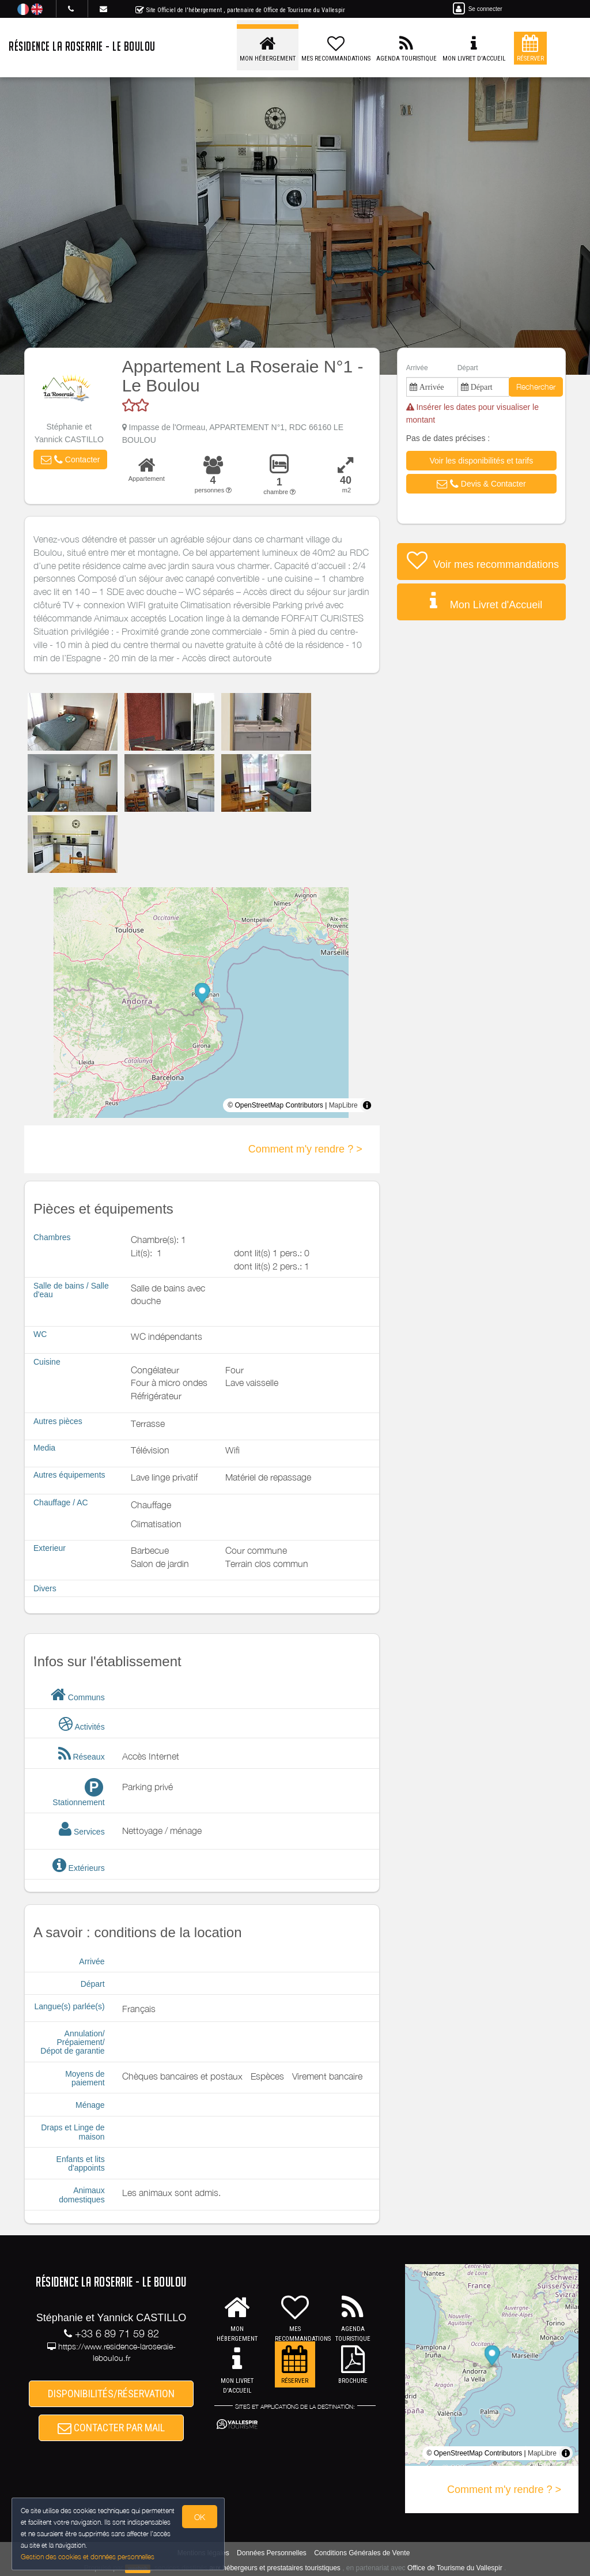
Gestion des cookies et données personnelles (87, 2556)
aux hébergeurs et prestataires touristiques (274, 2568)
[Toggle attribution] (367, 1105)
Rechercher (535, 386)
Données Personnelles (272, 2553)
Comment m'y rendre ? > (305, 1149)
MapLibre (343, 1105)
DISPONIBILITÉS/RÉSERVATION (111, 2393)
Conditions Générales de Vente (362, 2553)
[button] (70, 459)
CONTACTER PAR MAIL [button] (111, 2427)
